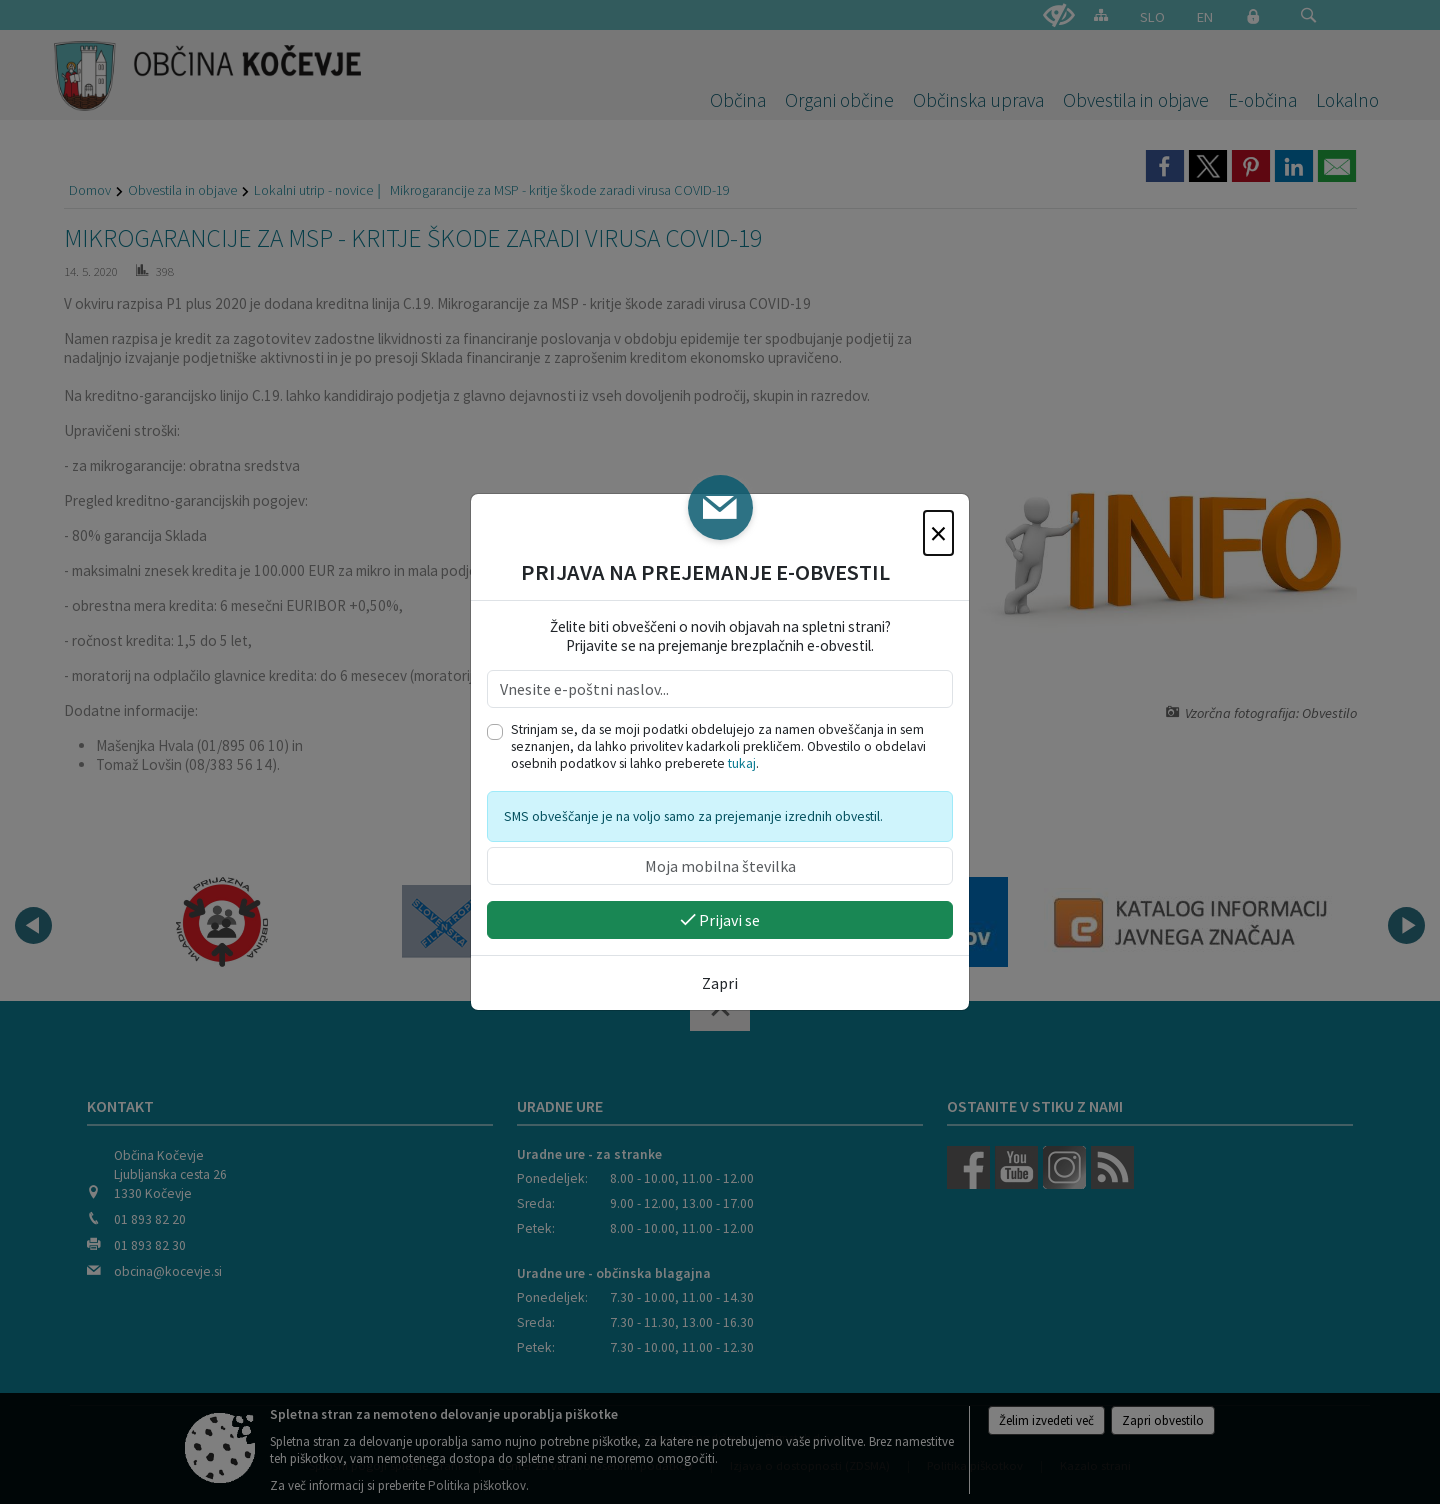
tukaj (742, 763)
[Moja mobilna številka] (720, 866)
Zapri (720, 983)
